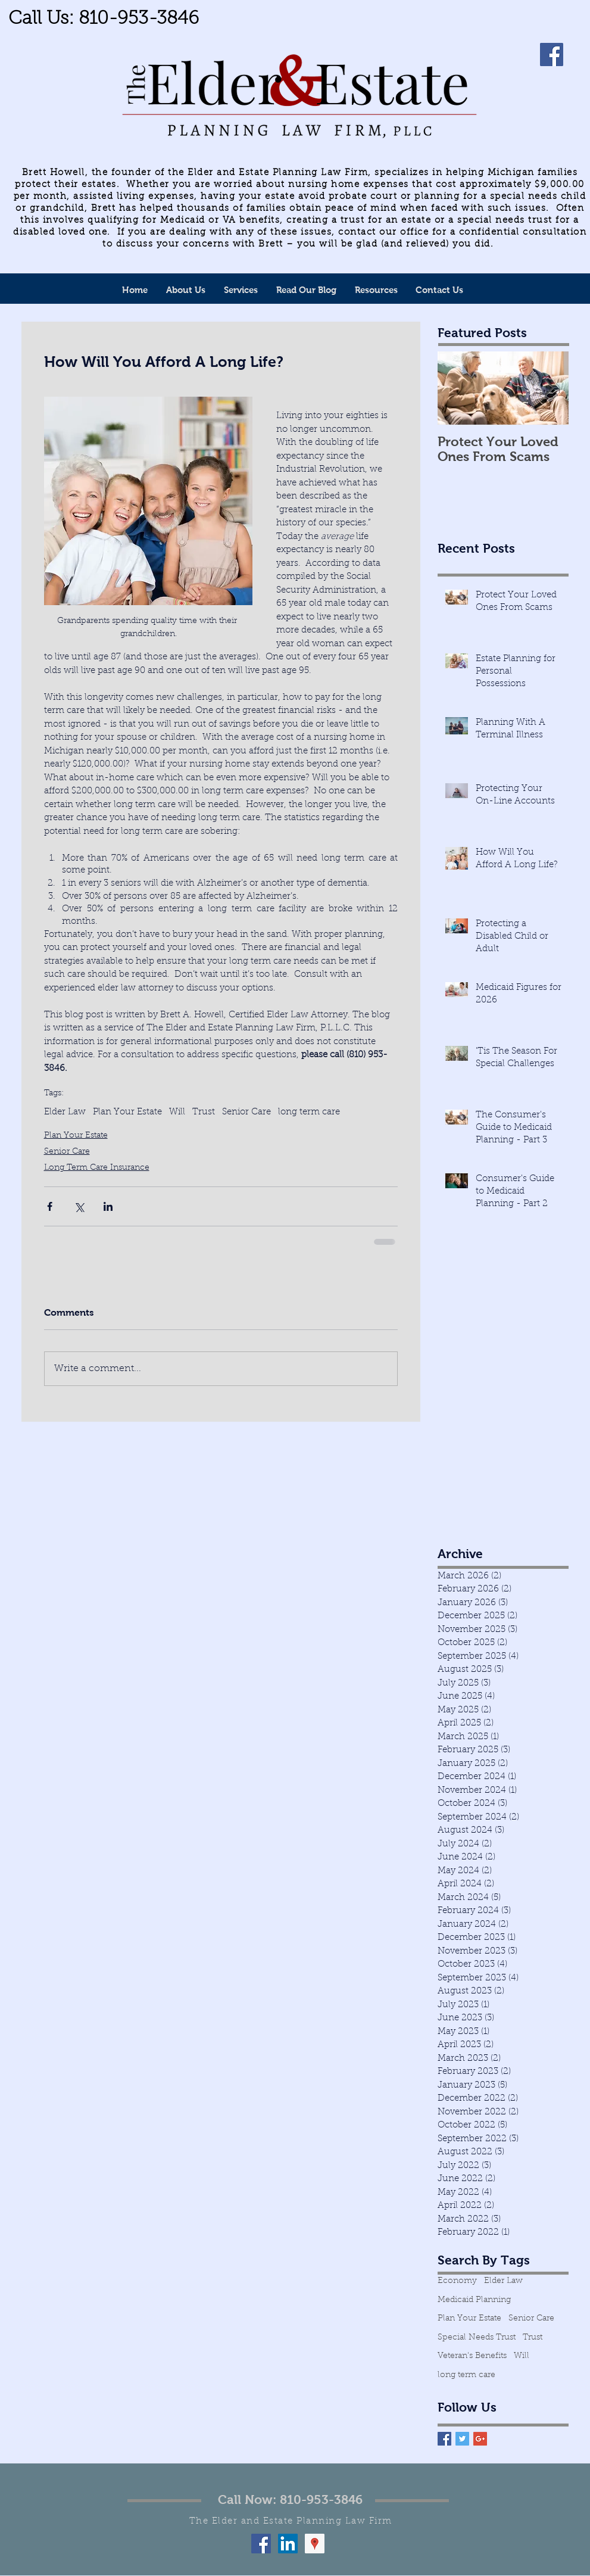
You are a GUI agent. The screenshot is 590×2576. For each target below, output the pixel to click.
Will (177, 1112)
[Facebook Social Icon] (261, 2543)
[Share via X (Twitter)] (79, 1206)
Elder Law (65, 1112)
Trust (203, 1112)
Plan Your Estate (127, 1112)
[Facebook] (551, 54)
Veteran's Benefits (472, 2356)
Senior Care (246, 1112)
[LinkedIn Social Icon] (288, 2543)
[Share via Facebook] (49, 1206)
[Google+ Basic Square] (480, 2439)
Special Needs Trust (477, 2338)
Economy (457, 2281)
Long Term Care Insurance (96, 1168)
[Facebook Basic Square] (444, 2439)
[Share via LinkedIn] (108, 1206)
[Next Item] (549, 388)
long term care (309, 1112)
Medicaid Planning (474, 2300)
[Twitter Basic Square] (462, 2439)
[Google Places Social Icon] (314, 2543)
